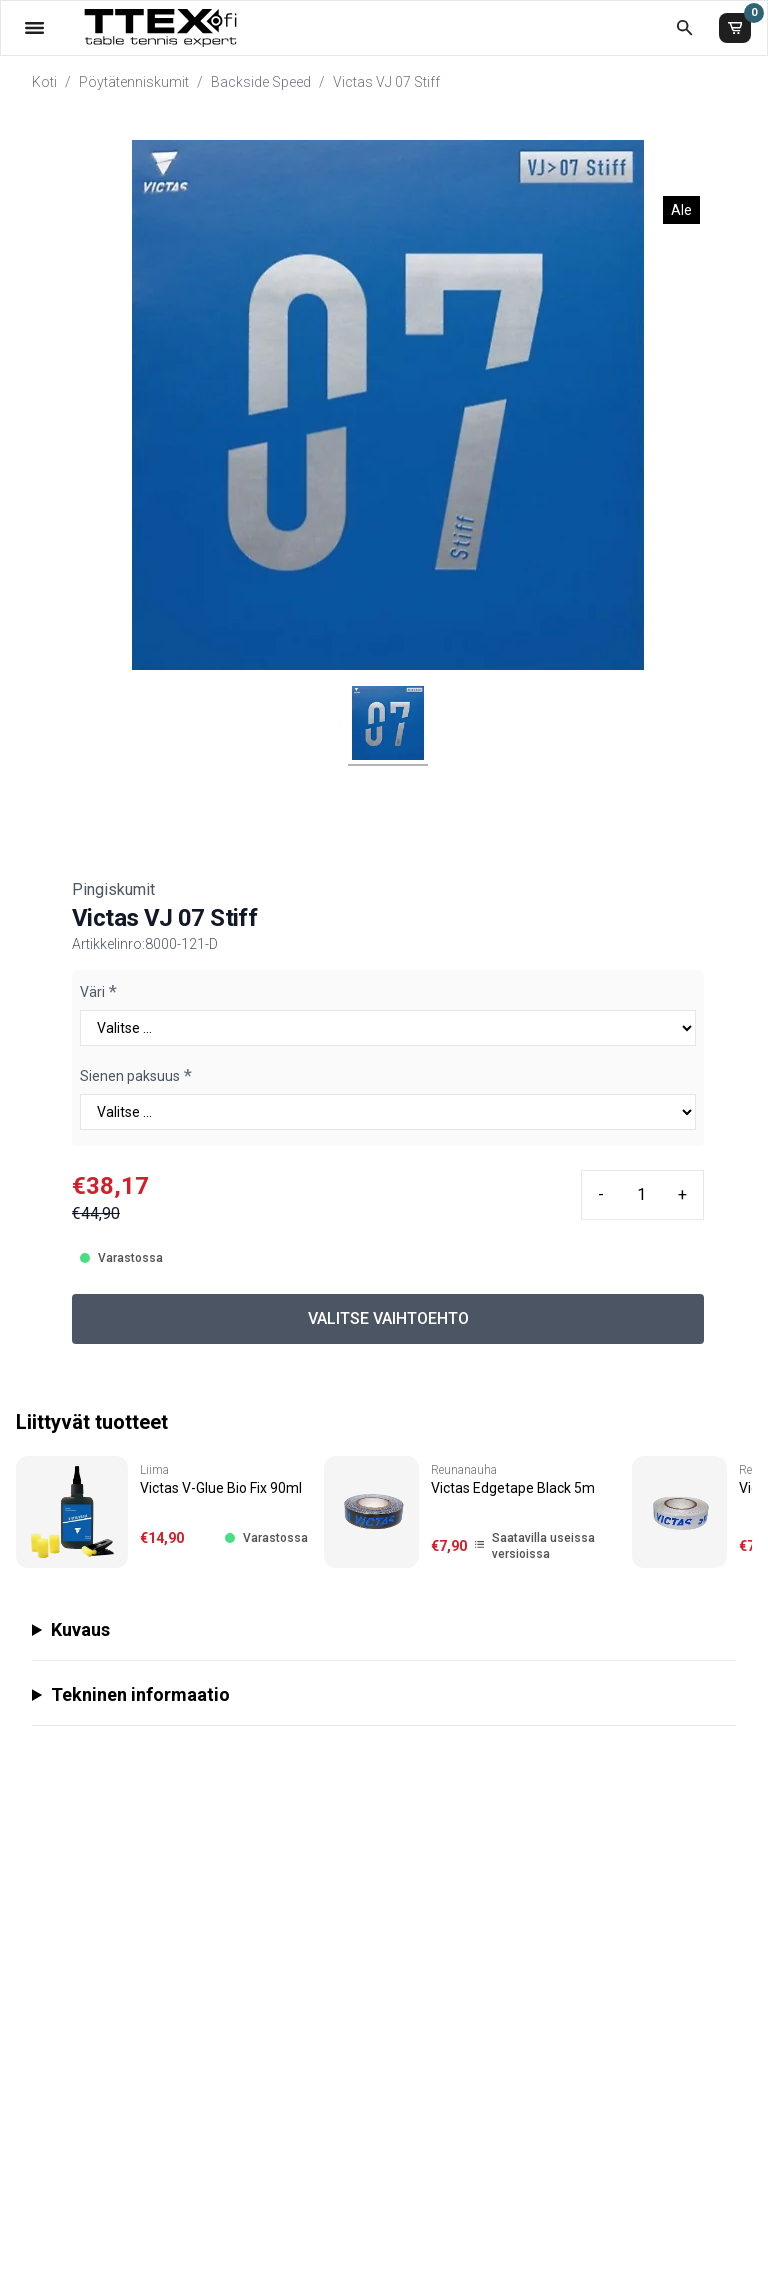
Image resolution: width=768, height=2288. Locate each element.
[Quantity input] (641, 1195)
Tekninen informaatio (140, 1694)
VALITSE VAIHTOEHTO (388, 1318)
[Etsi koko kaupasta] (684, 27)
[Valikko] (34, 27)
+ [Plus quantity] (682, 1194)
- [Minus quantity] (601, 1194)
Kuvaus (80, 1629)
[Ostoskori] (735, 28)
